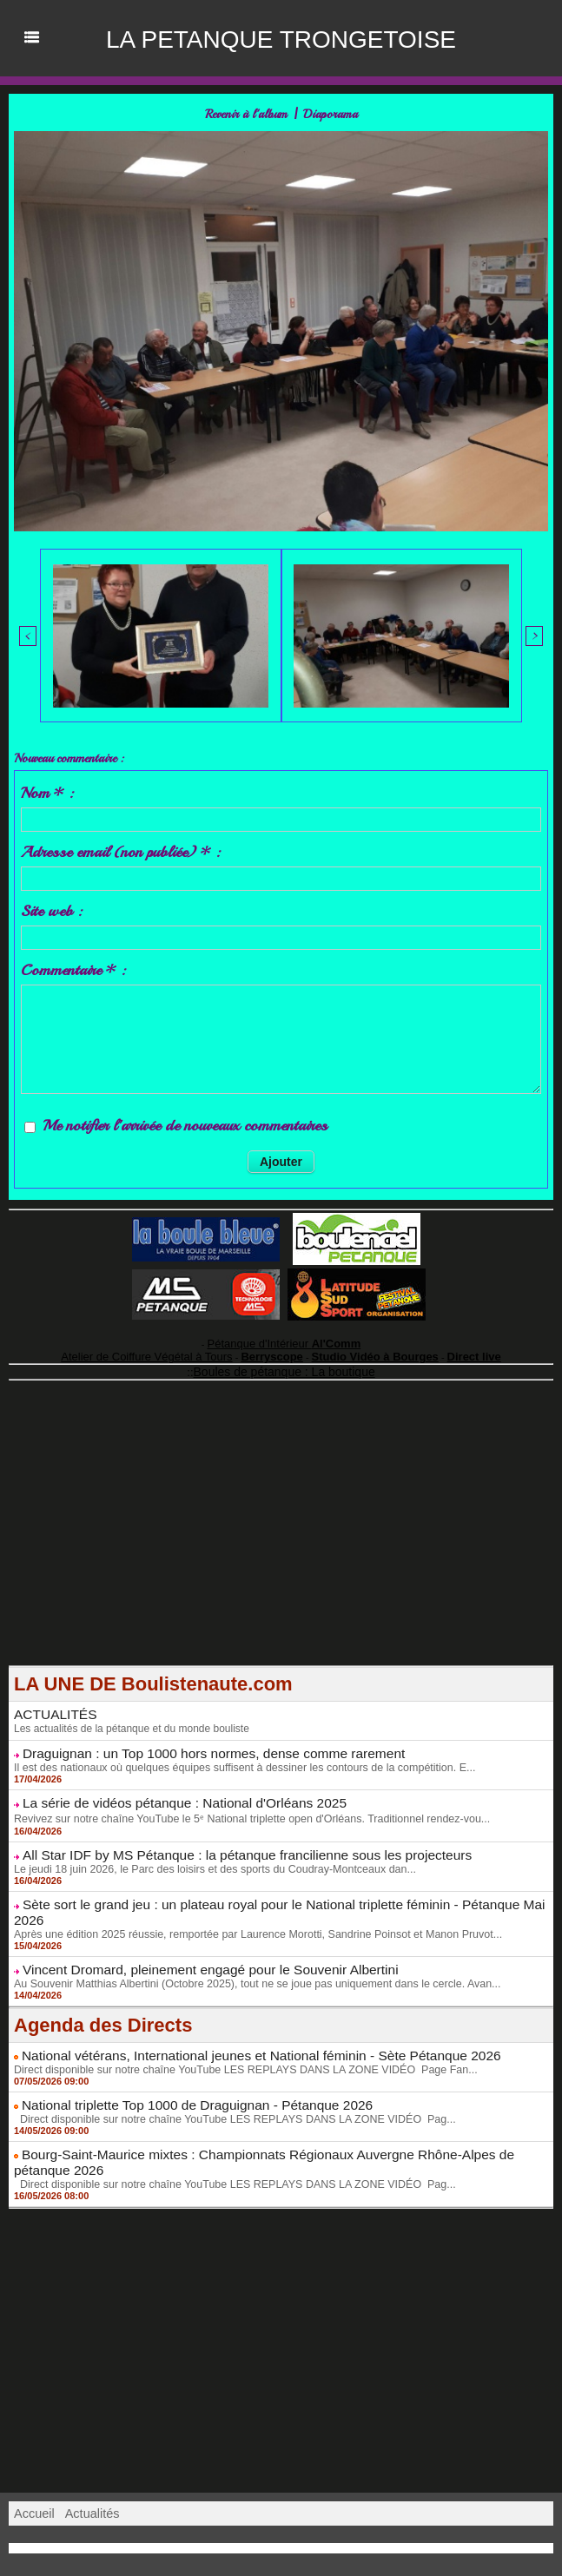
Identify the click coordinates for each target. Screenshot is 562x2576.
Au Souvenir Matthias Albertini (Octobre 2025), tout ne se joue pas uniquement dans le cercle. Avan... (248, 1949)
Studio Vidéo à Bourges (361, 1350)
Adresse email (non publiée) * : (120, 849)
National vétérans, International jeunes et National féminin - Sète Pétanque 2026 (238, 2020)
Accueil (33, 2472)
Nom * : (47, 790)
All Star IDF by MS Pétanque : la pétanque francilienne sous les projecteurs (225, 1841)
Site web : (51, 908)
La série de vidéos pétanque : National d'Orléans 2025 (169, 1790)
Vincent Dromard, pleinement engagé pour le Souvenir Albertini (192, 1936)
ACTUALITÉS (51, 1705)
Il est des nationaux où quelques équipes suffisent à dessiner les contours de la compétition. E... (236, 1755)
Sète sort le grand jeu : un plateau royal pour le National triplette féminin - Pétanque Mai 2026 (274, 1888)
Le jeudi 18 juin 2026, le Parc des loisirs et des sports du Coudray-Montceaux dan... (207, 1854)
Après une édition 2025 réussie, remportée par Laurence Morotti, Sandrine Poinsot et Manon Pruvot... (248, 1901)
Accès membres (281, 2548)
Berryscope (273, 1350)
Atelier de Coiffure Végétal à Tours (165, 1350)
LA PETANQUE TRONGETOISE (281, 38)
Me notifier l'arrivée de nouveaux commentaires (185, 1122)
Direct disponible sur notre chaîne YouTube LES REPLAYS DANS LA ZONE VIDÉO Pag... (226, 2081)
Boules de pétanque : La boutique (284, 1363)
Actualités (89, 2472)
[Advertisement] (281, 1535)
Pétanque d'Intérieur (284, 1339)
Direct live (447, 1350)
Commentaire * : (73, 967)
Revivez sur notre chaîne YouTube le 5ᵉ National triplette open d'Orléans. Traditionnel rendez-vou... (242, 1805)
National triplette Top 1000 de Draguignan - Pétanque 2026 (181, 2068)
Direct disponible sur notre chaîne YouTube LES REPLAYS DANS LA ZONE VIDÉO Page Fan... (237, 2033)
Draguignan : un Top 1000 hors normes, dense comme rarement (195, 1742)
